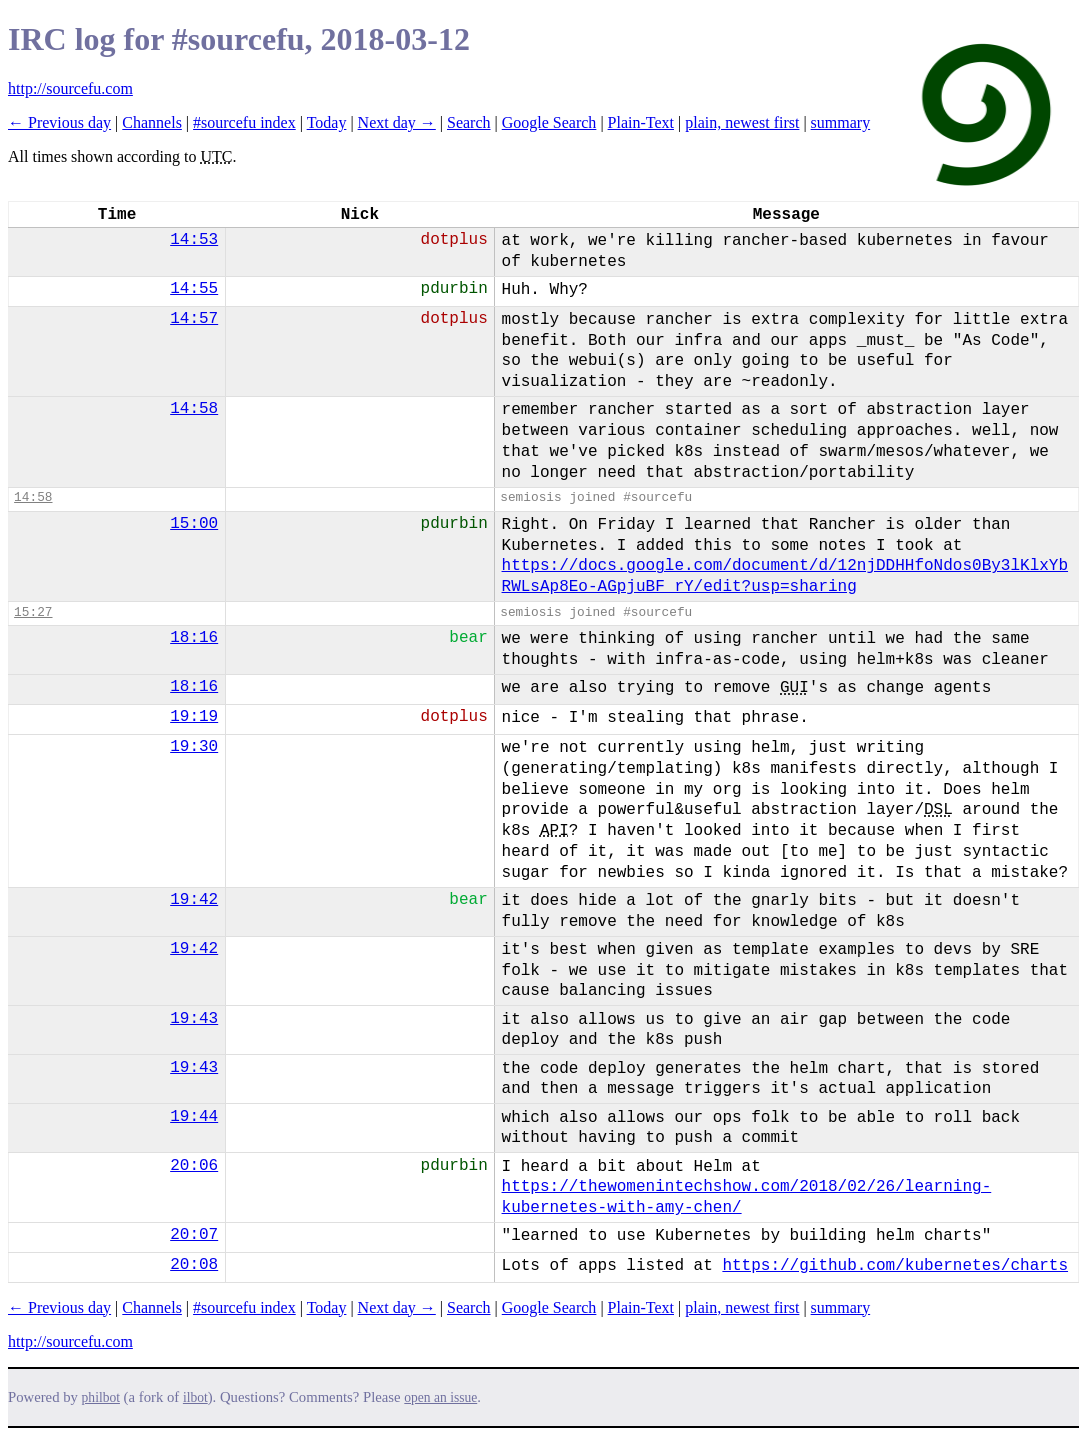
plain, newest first (742, 122)
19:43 (194, 1019)
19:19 (194, 717)
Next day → (397, 122)
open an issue (440, 1397)
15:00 (194, 524)
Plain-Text (641, 122)
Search (469, 122)
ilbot (195, 1397)
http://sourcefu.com (70, 88)
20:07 (194, 1235)
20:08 (194, 1265)
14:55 (194, 289)
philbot (101, 1397)
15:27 (33, 612)
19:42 (194, 900)
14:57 (194, 319)
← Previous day (59, 122)
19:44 (194, 1117)
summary (841, 122)
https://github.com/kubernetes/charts (895, 1266)
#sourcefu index (244, 122)
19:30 (194, 747)
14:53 (194, 240)
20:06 (194, 1166)
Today (327, 122)
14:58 (194, 409)
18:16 (194, 638)
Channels (152, 122)
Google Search (549, 122)
